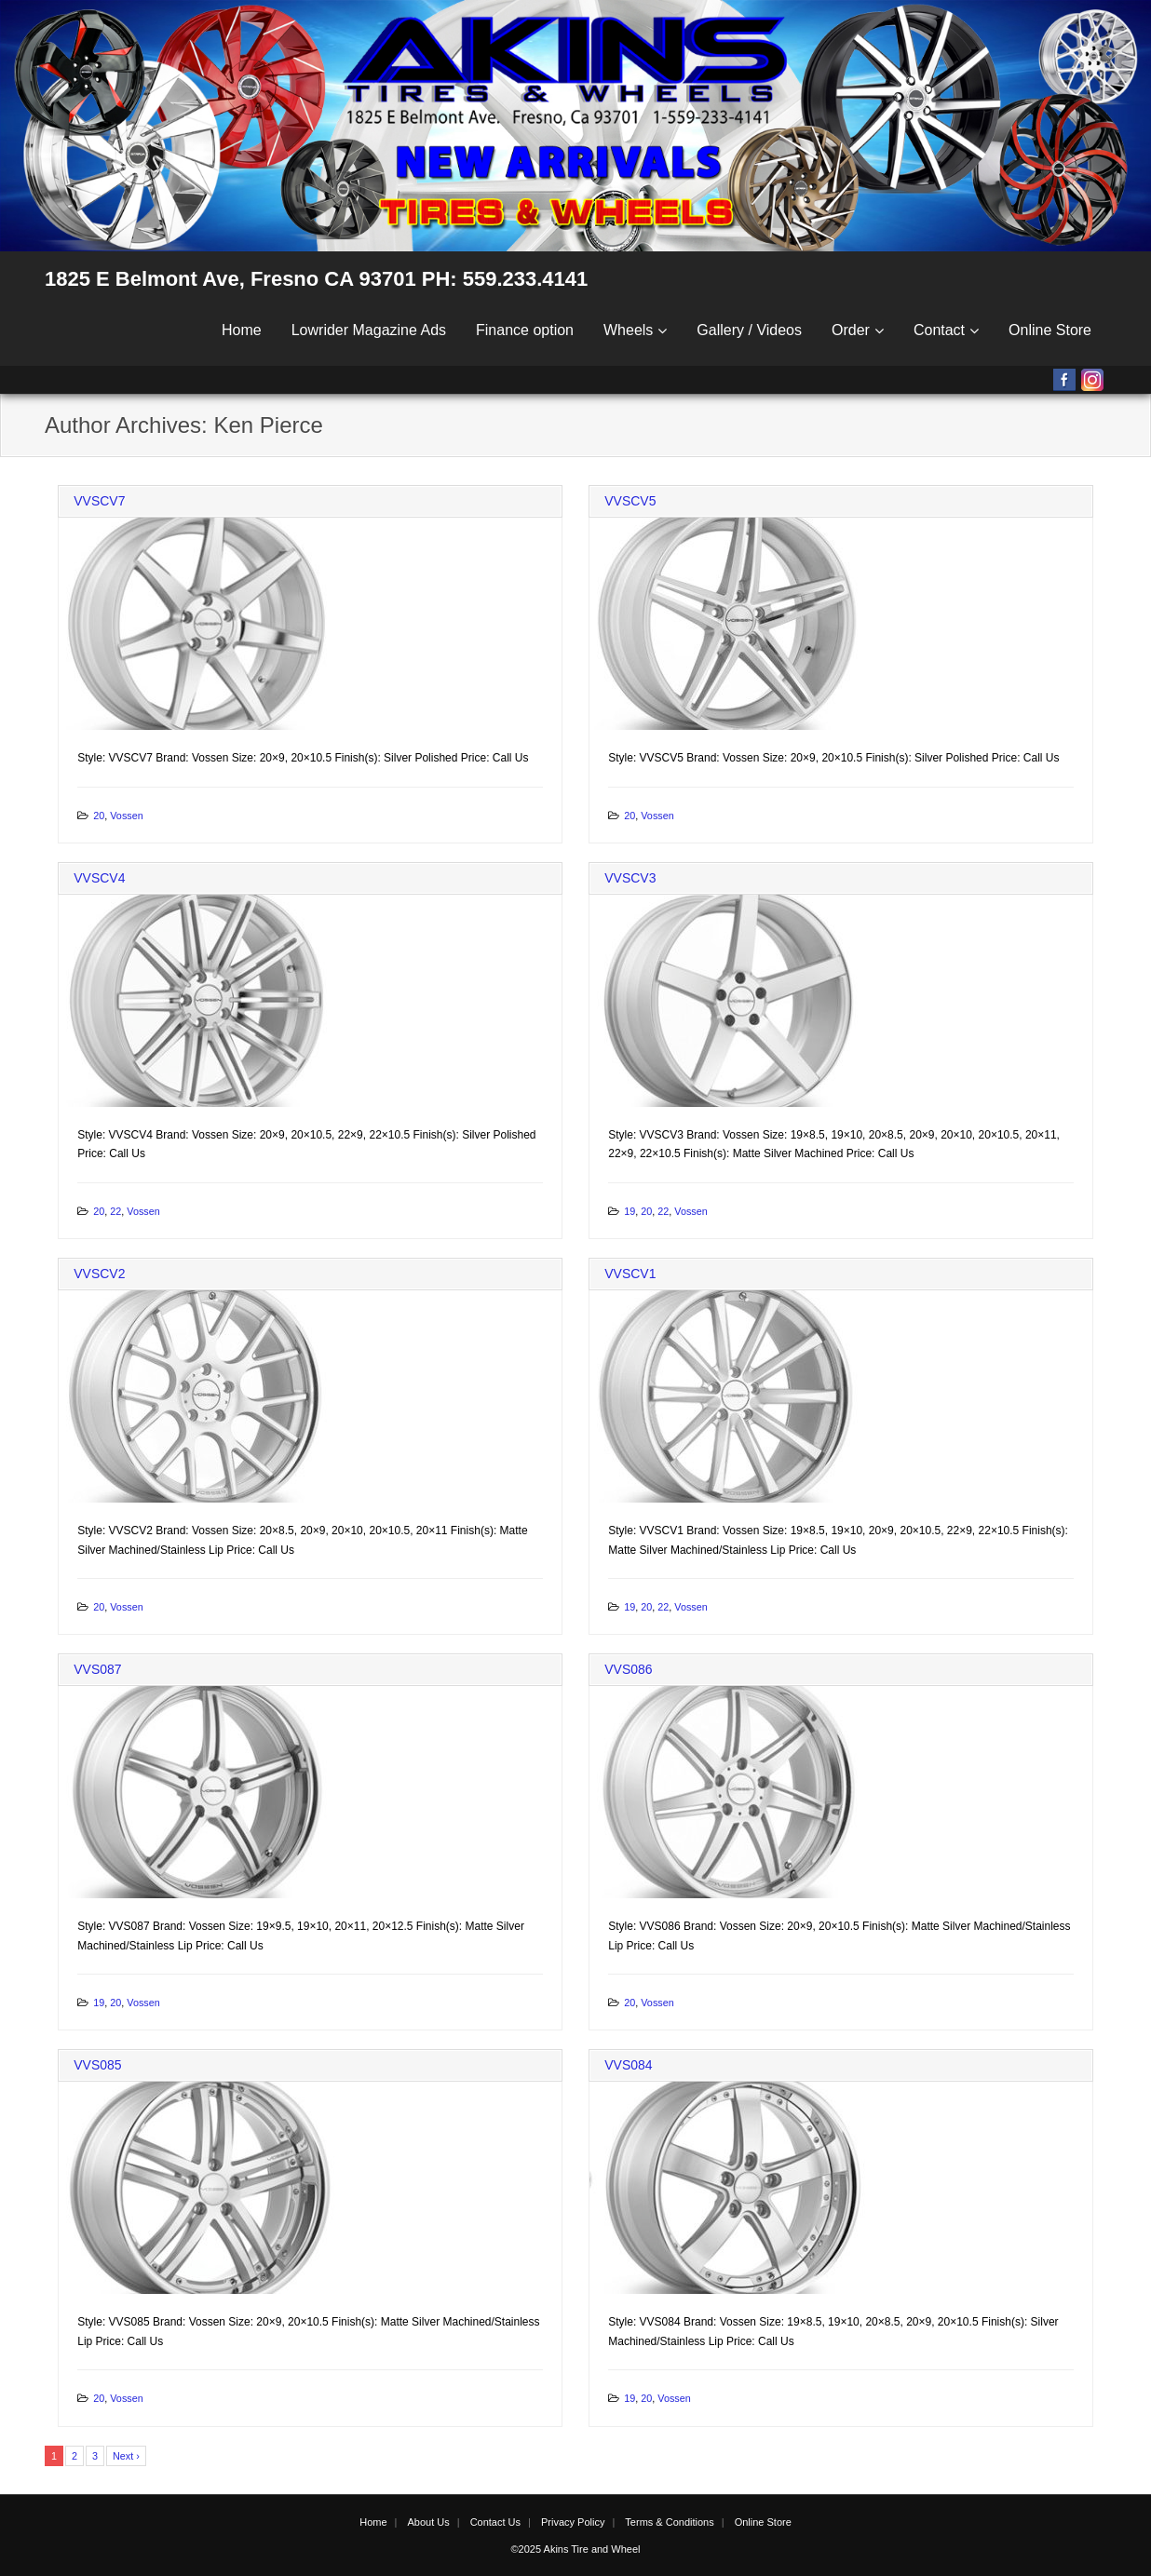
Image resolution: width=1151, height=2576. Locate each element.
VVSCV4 (99, 877)
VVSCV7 (99, 500)
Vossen (126, 815)
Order (851, 330)
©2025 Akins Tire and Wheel (576, 2549)
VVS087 (97, 1669)
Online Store (1050, 330)
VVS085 (97, 2064)
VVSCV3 (630, 877)
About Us (428, 2522)
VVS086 (628, 1669)
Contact (939, 330)
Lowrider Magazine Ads (368, 330)
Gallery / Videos (749, 330)
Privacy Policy (572, 2522)
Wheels (628, 330)
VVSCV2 (99, 1273)
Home (242, 330)
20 (98, 815)
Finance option (525, 330)
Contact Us (495, 2522)
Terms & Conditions (669, 2522)
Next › (126, 2455)
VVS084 (628, 2064)
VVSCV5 (630, 500)
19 (629, 1211)
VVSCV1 (630, 1273)
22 (115, 1211)
